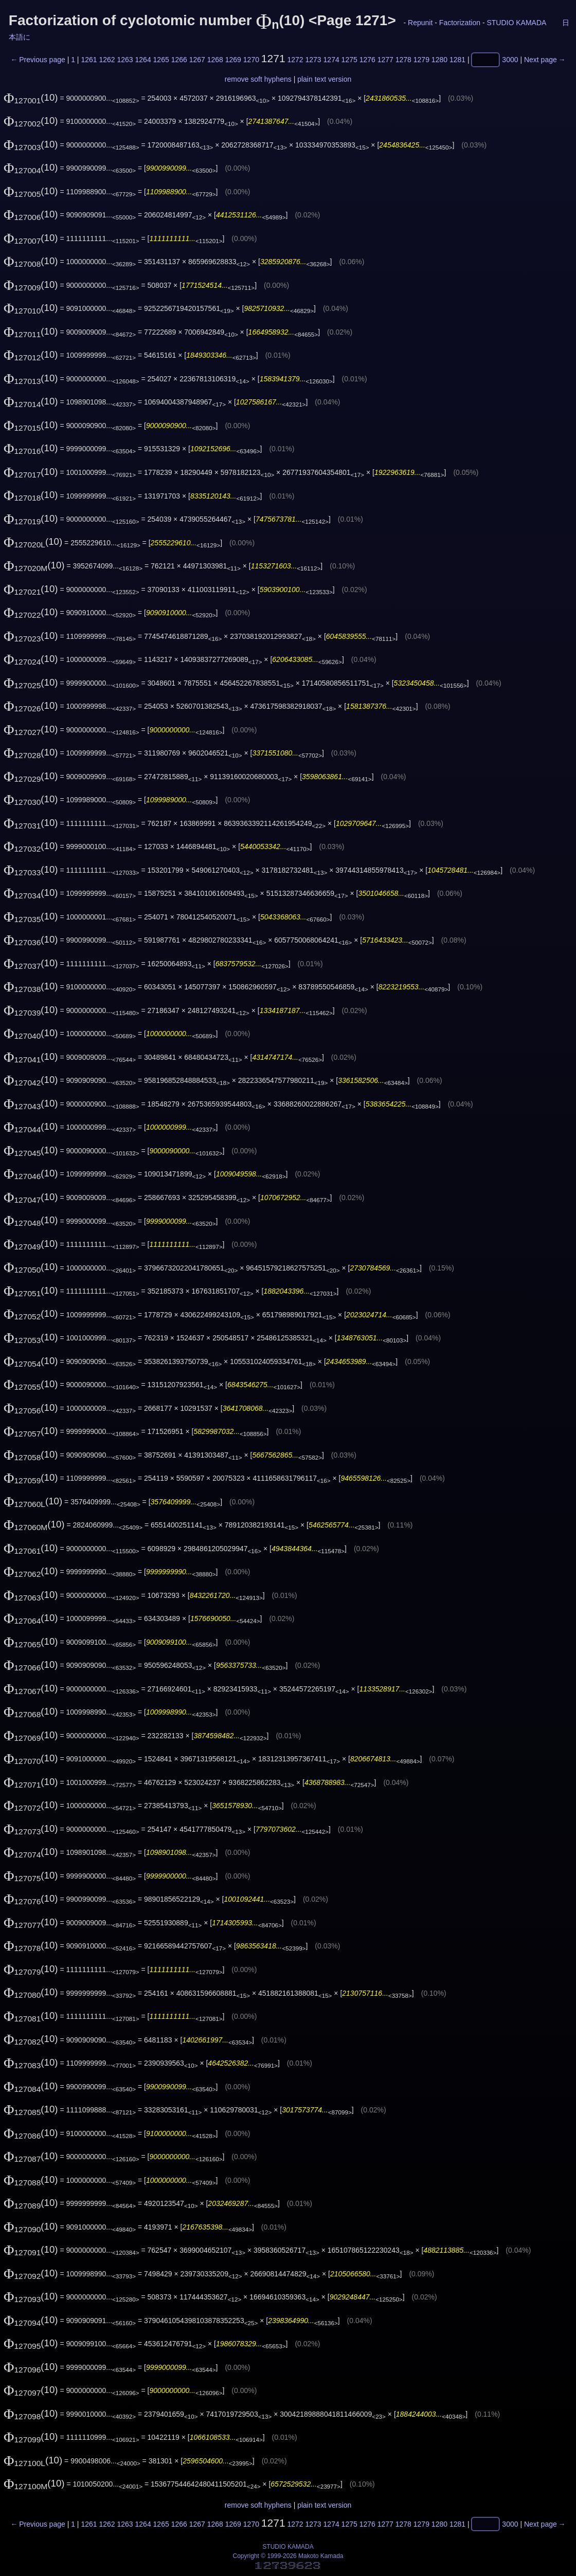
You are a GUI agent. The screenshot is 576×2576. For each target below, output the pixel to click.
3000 (510, 60)
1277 (385, 60)
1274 (331, 60)
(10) (31, 97)
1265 (161, 60)
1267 (197, 60)
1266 (179, 60)
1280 (439, 60)
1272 (295, 60)
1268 (215, 60)
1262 (107, 60)
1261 (89, 60)
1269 (233, 60)
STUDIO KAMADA (516, 23)
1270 (251, 60)
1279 (421, 60)
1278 (403, 60)
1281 (457, 60)
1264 (143, 60)
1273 (313, 60)
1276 (367, 60)
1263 (125, 60)
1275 (349, 60)
